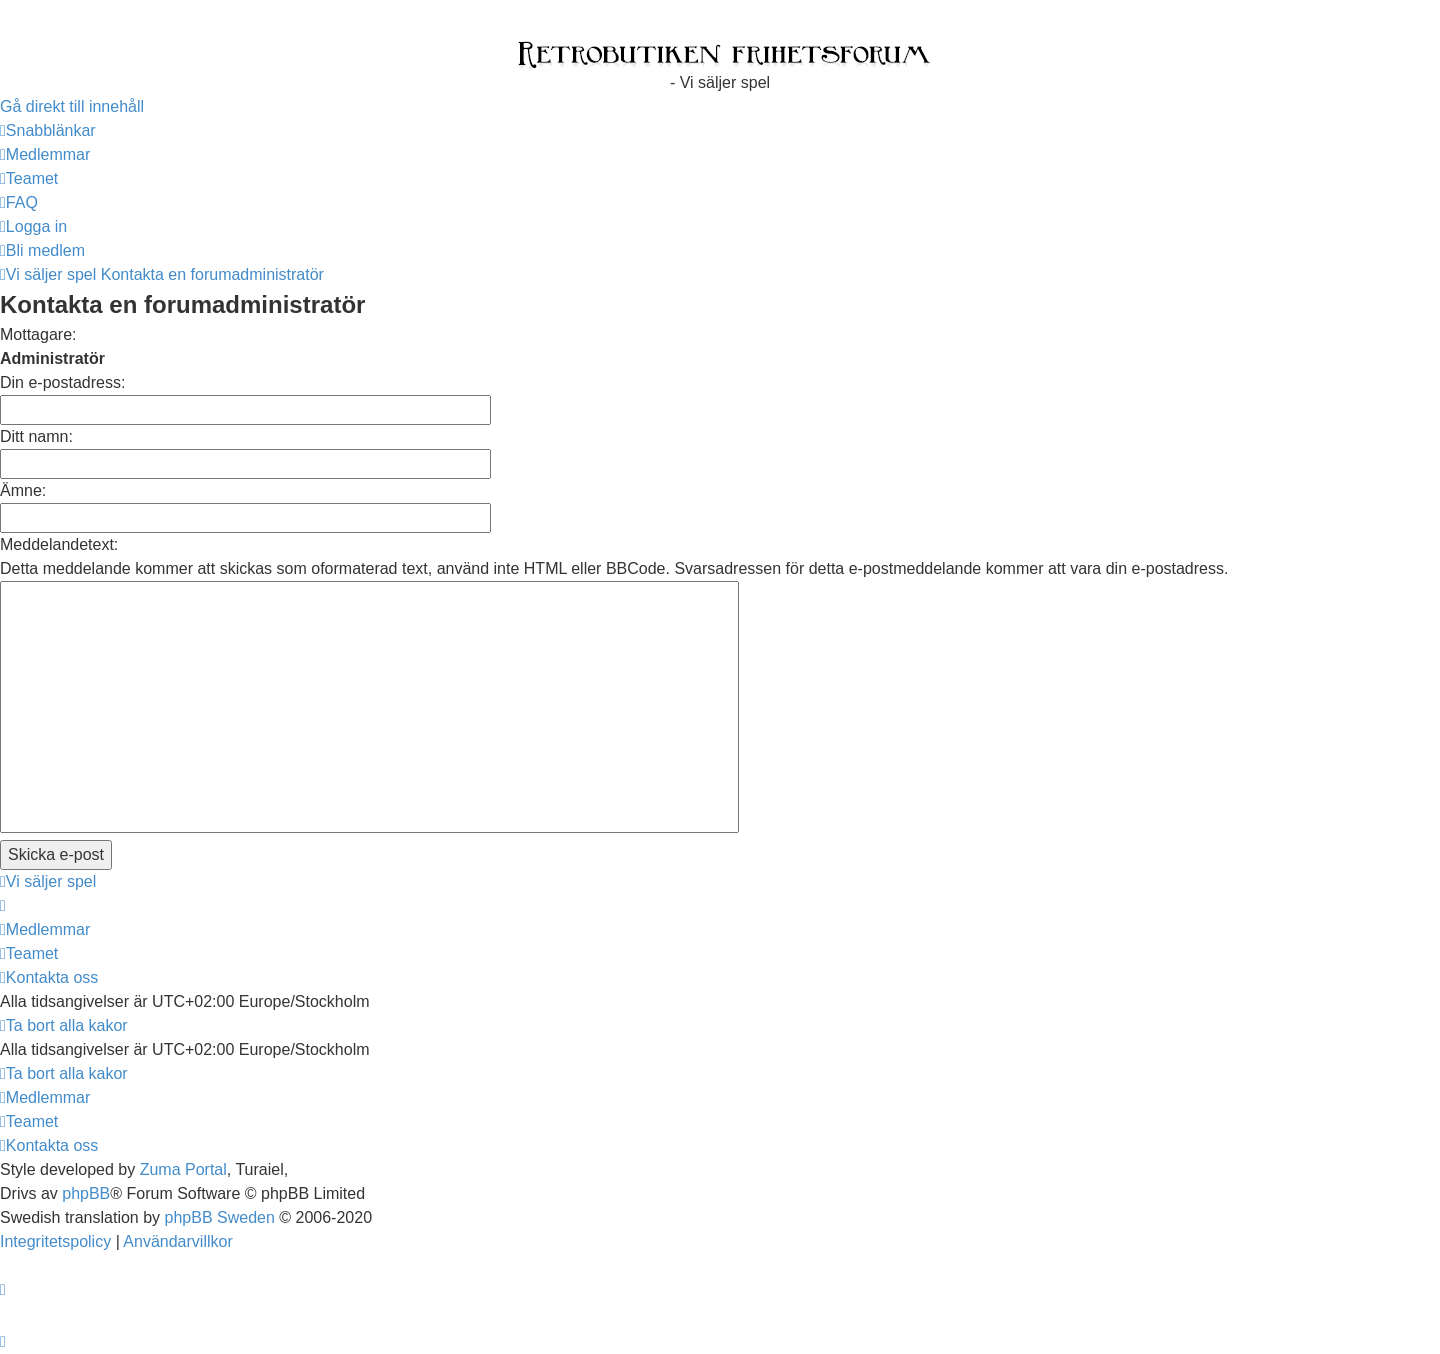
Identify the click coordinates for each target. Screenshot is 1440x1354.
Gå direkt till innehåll (72, 106)
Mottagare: (38, 334)
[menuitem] (45, 154)
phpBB (86, 1193)
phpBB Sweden (220, 1217)
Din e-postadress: (62, 382)
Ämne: (23, 490)
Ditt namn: (36, 436)
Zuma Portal (183, 1169)
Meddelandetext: (59, 544)
